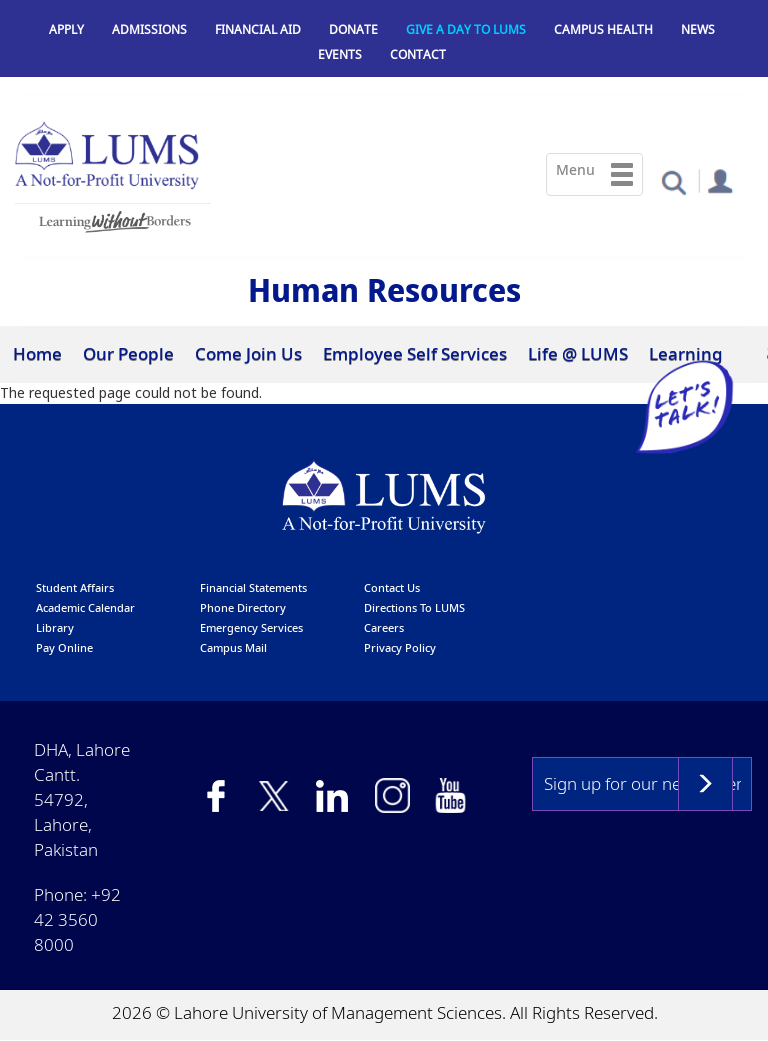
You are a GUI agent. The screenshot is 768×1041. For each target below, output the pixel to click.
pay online (64, 647)
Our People (128, 353)
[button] (673, 181)
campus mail (233, 647)
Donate (353, 29)
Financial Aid (258, 29)
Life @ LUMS (578, 353)
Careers (384, 627)
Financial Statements (253, 587)
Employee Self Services (415, 353)
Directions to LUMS (414, 607)
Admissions (149, 29)
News (698, 29)
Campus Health (603, 29)
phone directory (243, 607)
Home (37, 353)
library (55, 627)
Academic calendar (85, 607)
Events (340, 54)
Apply (66, 29)
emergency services (251, 627)
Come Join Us (248, 353)
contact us (392, 587)
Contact (418, 54)
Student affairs (75, 587)
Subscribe (705, 784)
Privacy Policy (400, 647)
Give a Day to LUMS (466, 29)
